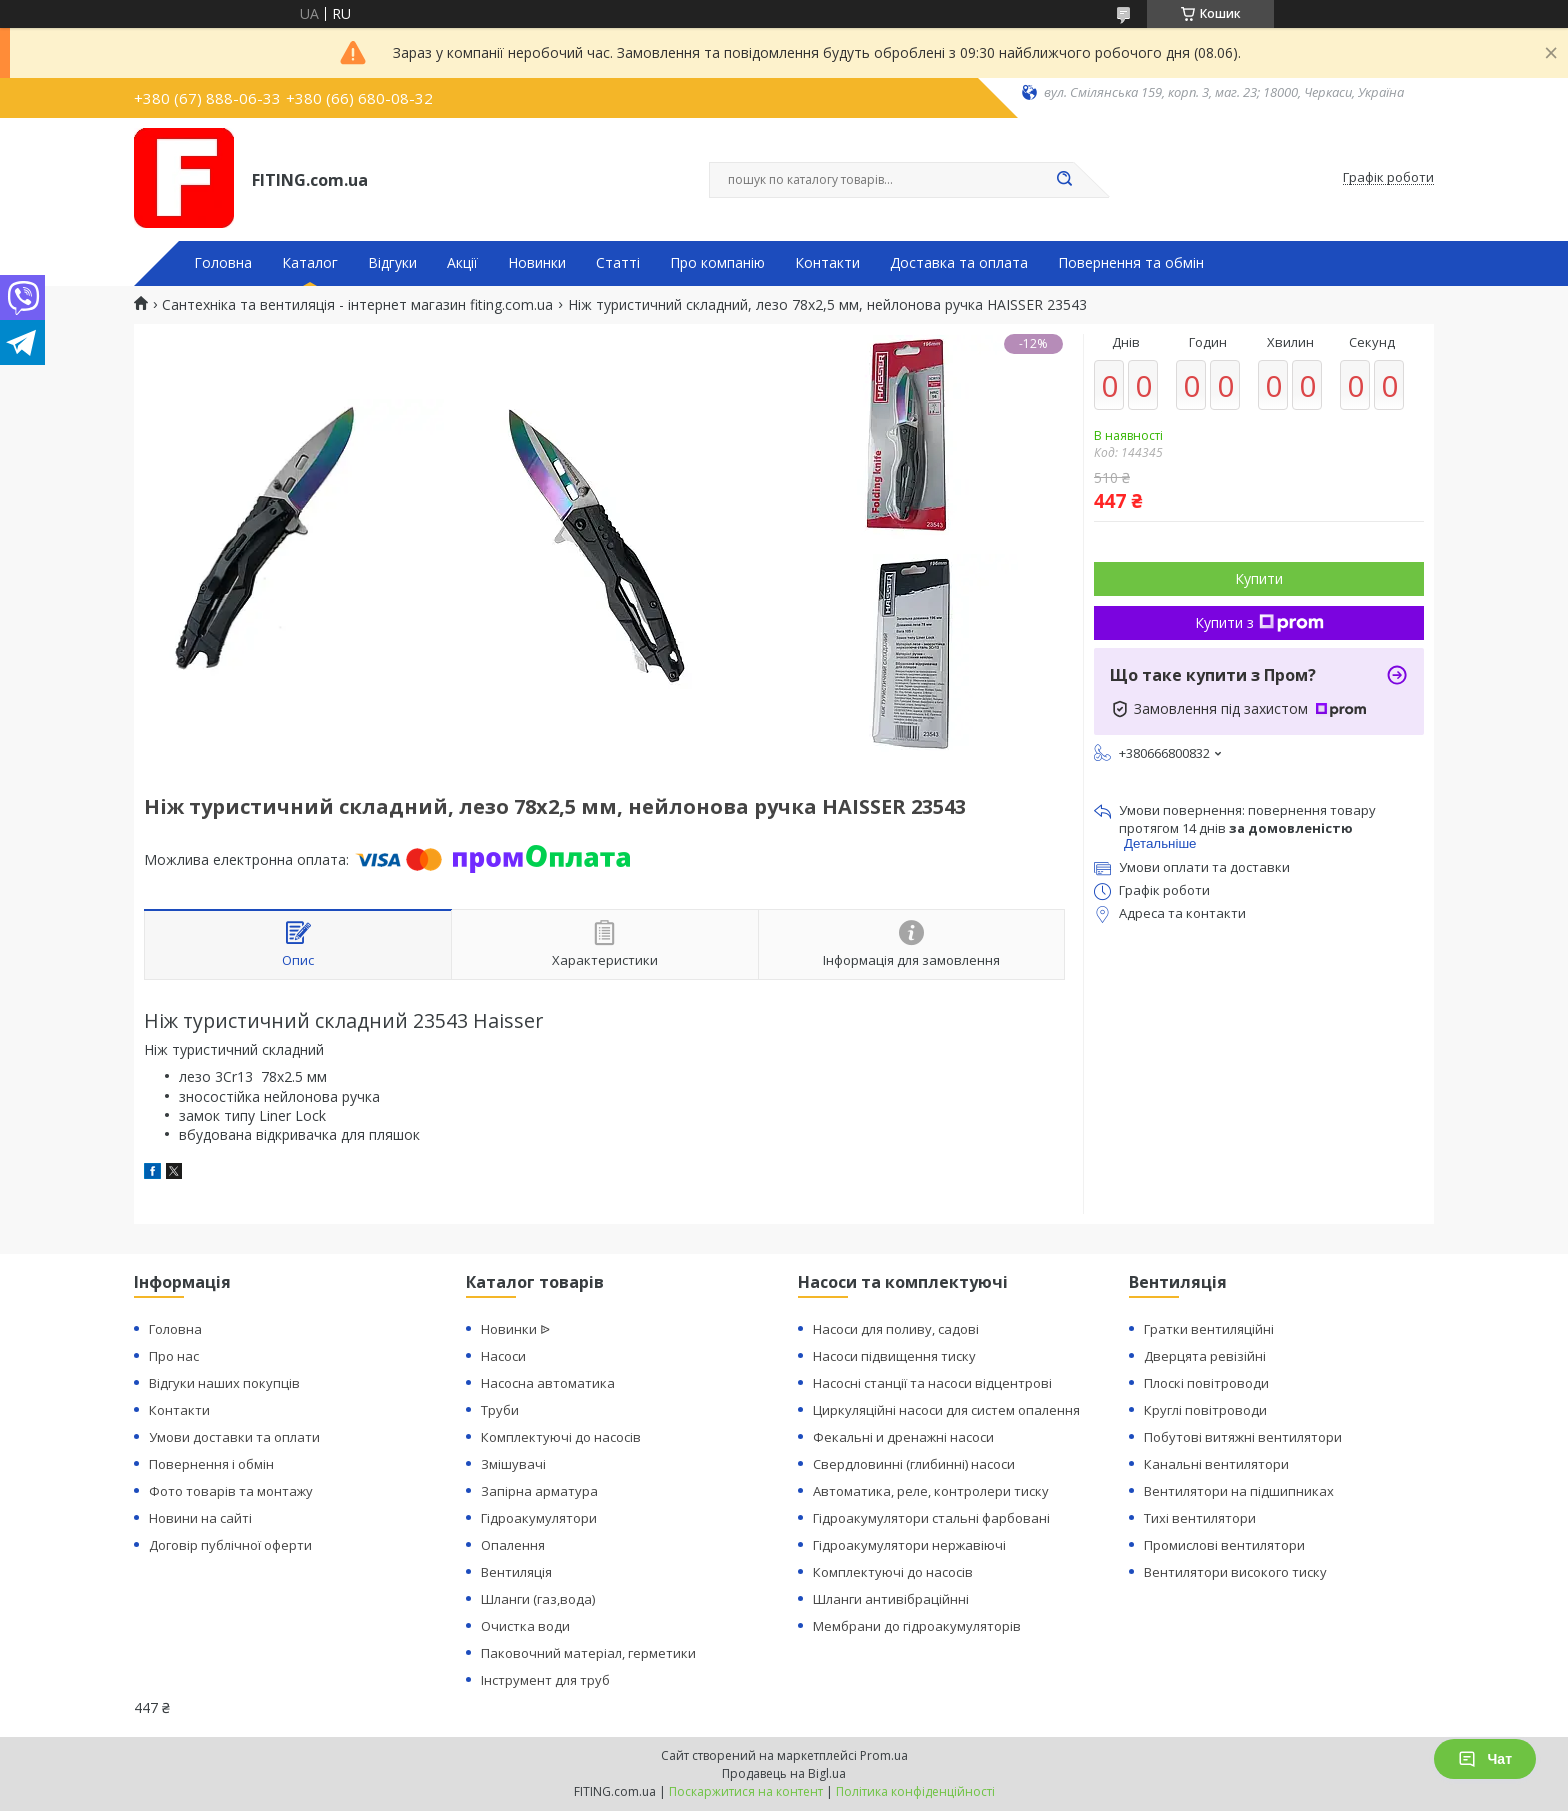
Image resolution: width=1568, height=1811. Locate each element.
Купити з (1259, 622)
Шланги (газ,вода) (538, 1599)
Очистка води (525, 1626)
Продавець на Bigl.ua (784, 1773)
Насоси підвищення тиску (894, 1356)
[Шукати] (1064, 180)
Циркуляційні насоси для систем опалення (946, 1410)
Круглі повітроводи (1205, 1410)
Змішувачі (513, 1464)
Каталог (310, 263)
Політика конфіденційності (915, 1791)
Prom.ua (884, 1755)
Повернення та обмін (1131, 263)
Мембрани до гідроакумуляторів (917, 1626)
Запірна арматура (539, 1491)
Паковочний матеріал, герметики (588, 1653)
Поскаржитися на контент (746, 1791)
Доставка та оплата (959, 263)
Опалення (513, 1545)
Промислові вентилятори (1224, 1545)
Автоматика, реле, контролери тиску (931, 1491)
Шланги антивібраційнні (891, 1599)
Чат (1485, 1759)
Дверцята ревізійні (1205, 1356)
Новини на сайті (200, 1518)
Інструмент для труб (545, 1680)
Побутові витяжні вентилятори (1243, 1437)
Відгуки (392, 263)
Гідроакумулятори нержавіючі (909, 1545)
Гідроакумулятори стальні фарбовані (931, 1518)
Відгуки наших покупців (224, 1383)
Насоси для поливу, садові (896, 1329)
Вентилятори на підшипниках (1239, 1491)
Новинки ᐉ (515, 1329)
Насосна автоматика (548, 1383)
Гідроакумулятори (539, 1518)
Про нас (174, 1356)
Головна (223, 263)
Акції (462, 263)
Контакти (827, 263)
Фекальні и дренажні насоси (903, 1437)
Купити (1259, 578)
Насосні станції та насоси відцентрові (932, 1383)
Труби (500, 1410)
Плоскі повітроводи (1206, 1383)
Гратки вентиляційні (1209, 1329)
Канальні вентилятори (1216, 1464)
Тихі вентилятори (1200, 1518)
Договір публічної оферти (230, 1545)
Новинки (537, 263)
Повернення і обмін (211, 1464)
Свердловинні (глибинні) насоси (914, 1464)
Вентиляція (516, 1572)
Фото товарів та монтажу (231, 1491)
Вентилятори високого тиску (1235, 1572)
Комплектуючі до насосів (561, 1437)
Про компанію (717, 263)
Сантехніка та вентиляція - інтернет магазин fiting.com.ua (357, 305)
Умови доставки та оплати (234, 1437)
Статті (618, 263)
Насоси (503, 1356)
